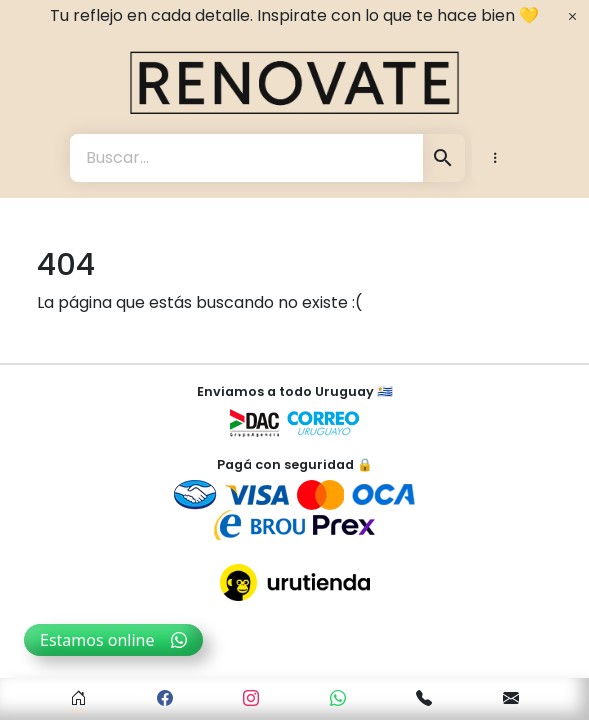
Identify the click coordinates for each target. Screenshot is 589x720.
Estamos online (113, 640)
